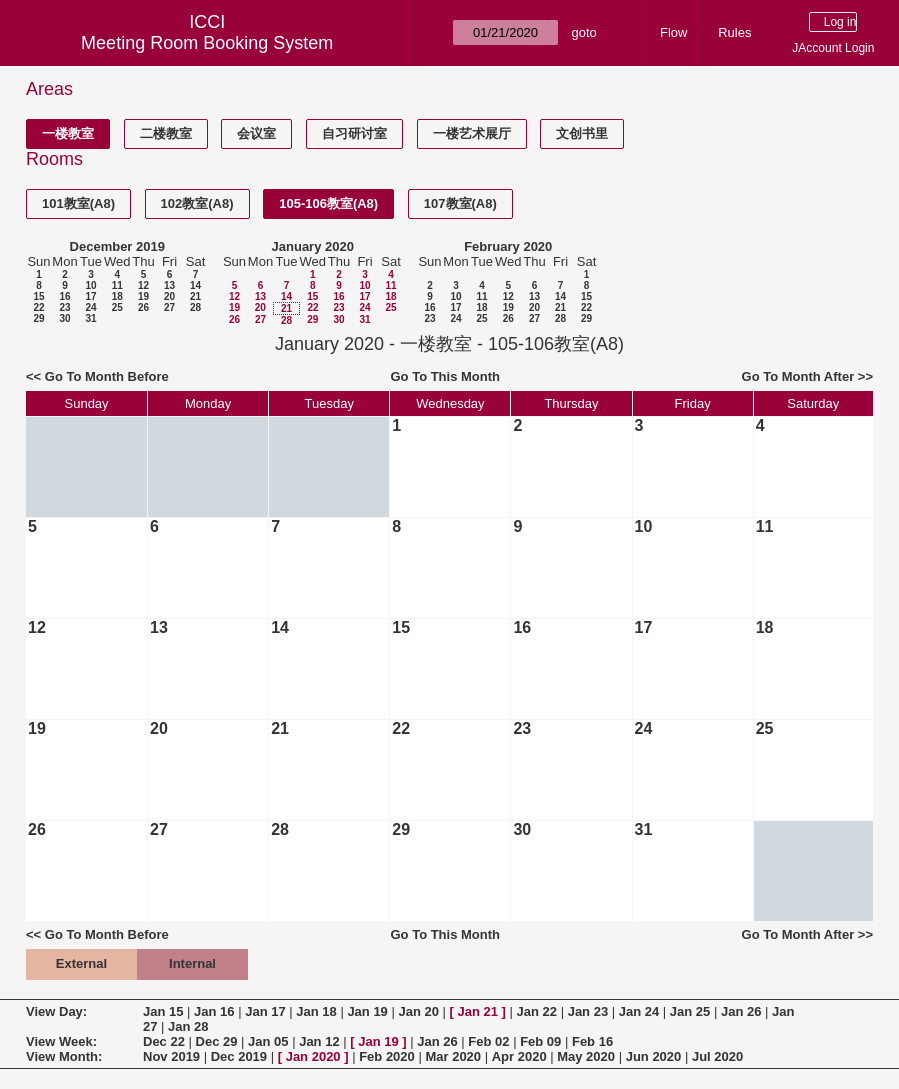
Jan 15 (163, 1011)
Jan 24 (639, 1011)
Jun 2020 (654, 1056)
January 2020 (313, 246)
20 (169, 296)
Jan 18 (316, 1011)
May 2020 (586, 1056)
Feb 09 (540, 1041)
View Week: (61, 1041)
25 (117, 307)
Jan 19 (367, 1011)
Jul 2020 (717, 1056)
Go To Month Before (107, 376)
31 (90, 318)
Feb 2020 (387, 1056)
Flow (673, 32)
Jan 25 (690, 1011)
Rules (734, 32)
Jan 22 (537, 1011)
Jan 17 (265, 1011)
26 (143, 307)
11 (117, 285)
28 (195, 307)
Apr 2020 (519, 1056)
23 (64, 307)
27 (169, 307)
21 (195, 296)
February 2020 (508, 246)
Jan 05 (268, 1041)
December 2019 (117, 246)
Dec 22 (164, 1041)
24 (90, 307)
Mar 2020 (453, 1056)
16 (64, 296)
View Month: (64, 1056)
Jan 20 (418, 1011)
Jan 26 (741, 1011)
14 (195, 285)
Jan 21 (478, 1011)
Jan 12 (319, 1041)
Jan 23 (588, 1011)
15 (38, 296)
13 (169, 285)
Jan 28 (188, 1026)
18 (117, 296)
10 (90, 285)
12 (143, 285)
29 (38, 318)
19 (143, 296)
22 (38, 307)
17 (90, 296)
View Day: (56, 1011)
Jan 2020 (313, 1056)
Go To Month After (798, 376)
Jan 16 (214, 1011)
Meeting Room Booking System (207, 43)
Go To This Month (445, 376)
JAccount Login (833, 48)
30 (64, 318)
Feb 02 (488, 1041)
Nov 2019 (171, 1056)
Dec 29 (217, 1041)
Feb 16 (592, 1041)
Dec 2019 (239, 1056)
